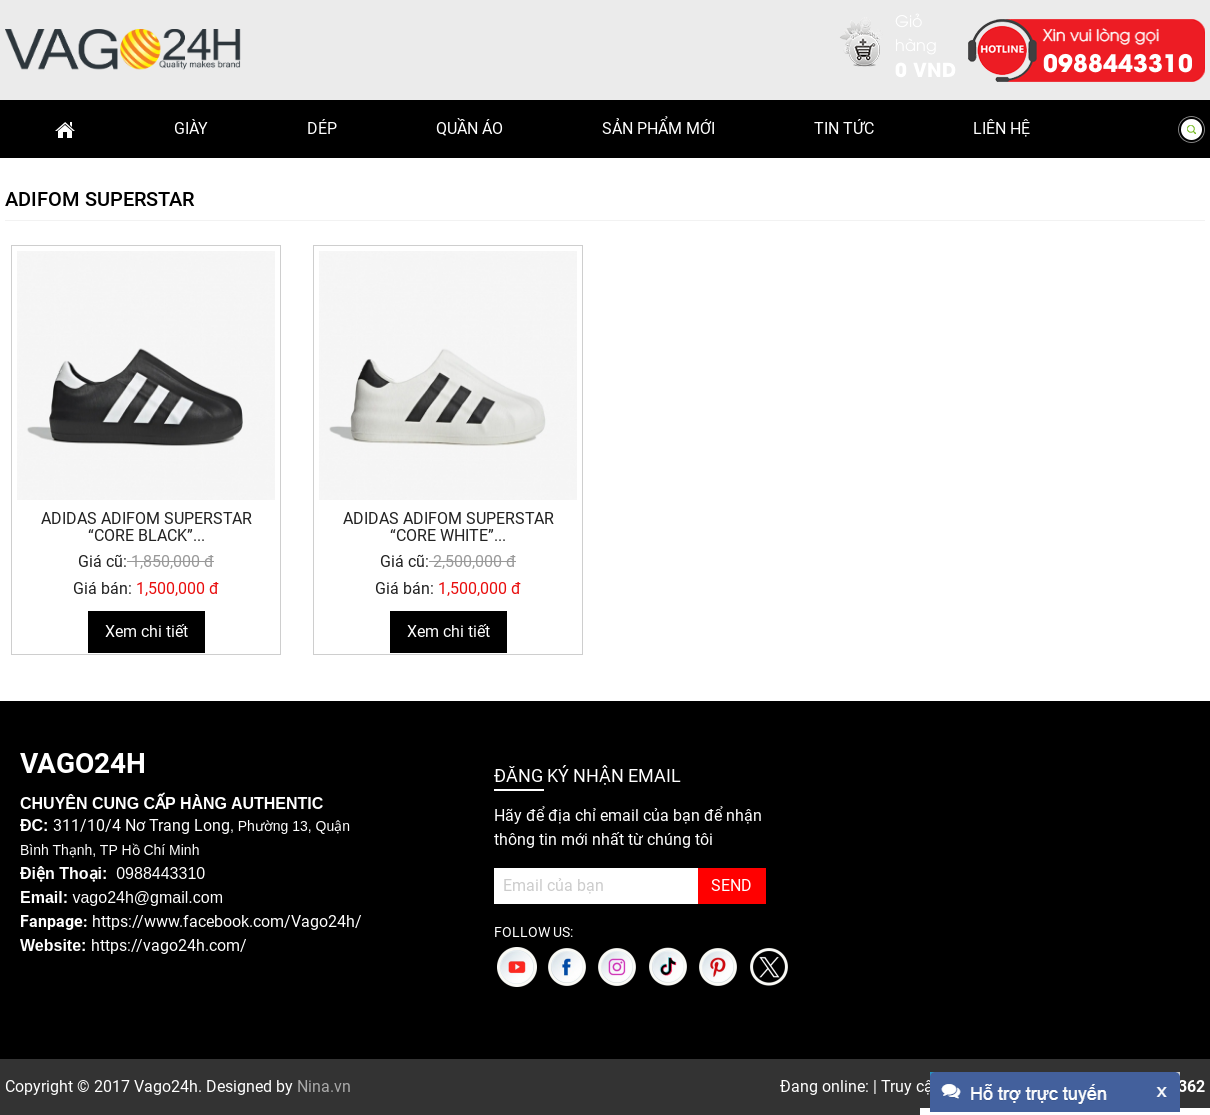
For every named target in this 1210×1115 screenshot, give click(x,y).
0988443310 (1118, 61)
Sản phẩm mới (658, 128)
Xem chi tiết (146, 631)
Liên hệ (1001, 128)
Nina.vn (324, 1086)
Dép (322, 128)
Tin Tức (844, 128)
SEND (731, 885)
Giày (191, 128)
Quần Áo (469, 128)
